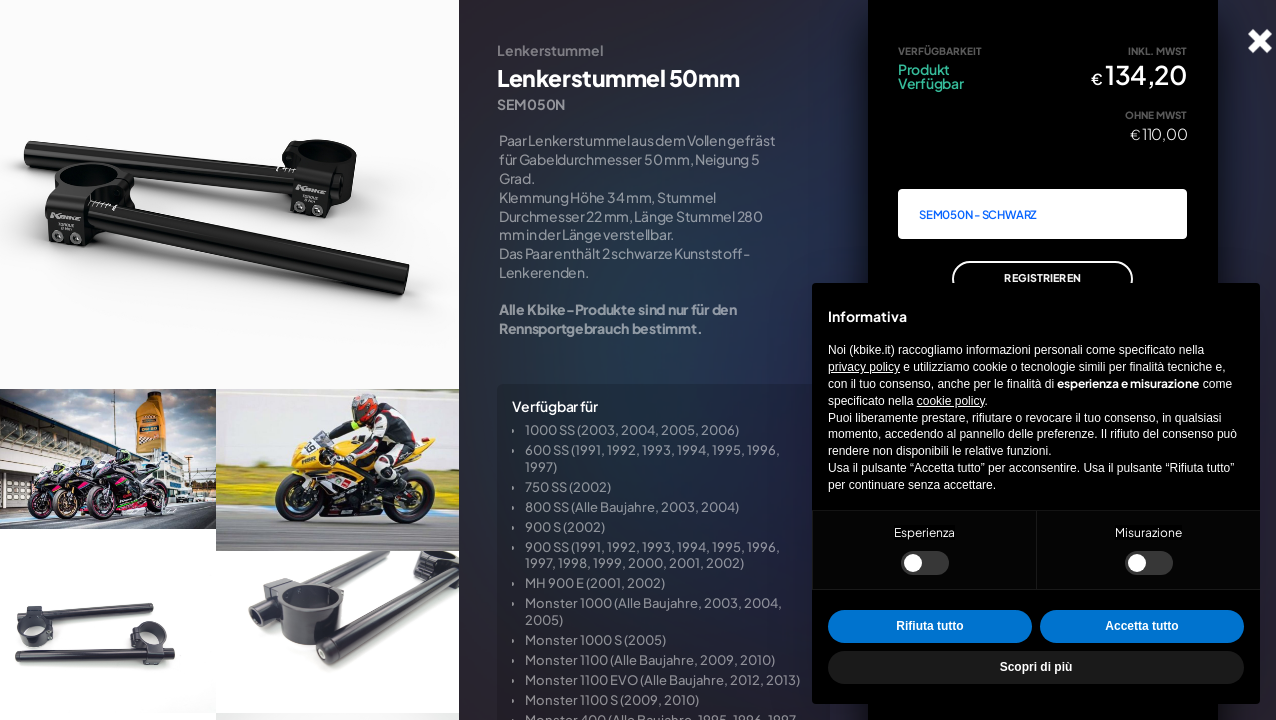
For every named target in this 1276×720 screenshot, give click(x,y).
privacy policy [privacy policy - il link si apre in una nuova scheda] (864, 367)
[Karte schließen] (1260, 41)
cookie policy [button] (951, 401)
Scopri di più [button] (1036, 667)
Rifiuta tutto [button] (929, 626)
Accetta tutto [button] (1141, 626)
